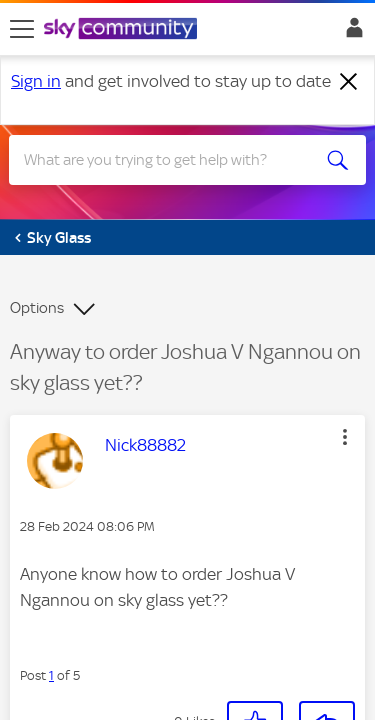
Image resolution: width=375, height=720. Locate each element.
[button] (255, 683)
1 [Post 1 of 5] (51, 636)
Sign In (350, 33)
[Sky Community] (123, 30)
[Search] (169, 160)
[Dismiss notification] (349, 82)
